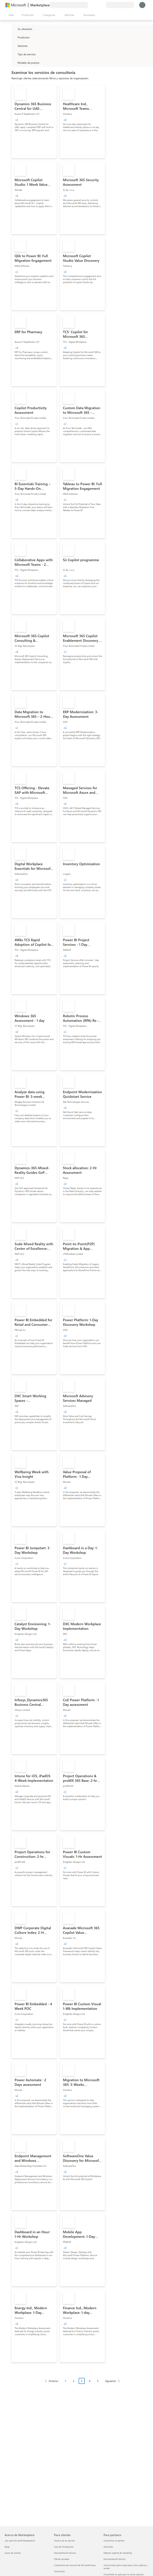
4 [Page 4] (89, 2381)
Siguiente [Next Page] (110, 2381)
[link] (34, 121)
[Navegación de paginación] (82, 2383)
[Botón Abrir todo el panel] (10, 15)
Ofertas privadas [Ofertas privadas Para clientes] (61, 2559)
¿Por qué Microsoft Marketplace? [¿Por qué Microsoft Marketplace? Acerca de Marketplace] (20, 2540)
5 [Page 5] (98, 2381)
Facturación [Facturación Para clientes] (59, 2571)
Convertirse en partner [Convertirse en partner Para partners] (114, 2540)
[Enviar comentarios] (89, 5)
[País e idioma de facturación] (120, 5)
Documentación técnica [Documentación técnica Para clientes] (65, 2552)
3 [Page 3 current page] (81, 2381)
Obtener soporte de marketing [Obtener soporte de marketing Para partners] (118, 2552)
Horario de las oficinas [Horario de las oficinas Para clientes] (64, 2540)
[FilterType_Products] (14, 37)
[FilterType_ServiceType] (14, 54)
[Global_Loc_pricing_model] (14, 63)
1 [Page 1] (65, 2381)
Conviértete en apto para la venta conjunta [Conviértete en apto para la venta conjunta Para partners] (124, 2574)
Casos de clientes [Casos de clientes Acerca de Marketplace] (13, 2552)
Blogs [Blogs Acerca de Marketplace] (7, 2546)
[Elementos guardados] (98, 5)
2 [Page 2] (73, 2381)
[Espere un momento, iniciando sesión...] (142, 5)
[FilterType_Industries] (14, 46)
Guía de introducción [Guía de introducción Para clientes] (63, 2546)
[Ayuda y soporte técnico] (93, 5)
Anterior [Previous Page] (53, 2381)
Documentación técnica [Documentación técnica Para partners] (114, 2559)
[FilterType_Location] (14, 29)
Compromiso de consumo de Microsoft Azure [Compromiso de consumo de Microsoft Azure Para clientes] (75, 2565)
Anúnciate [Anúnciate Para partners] (108, 2546)
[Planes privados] (103, 5)
